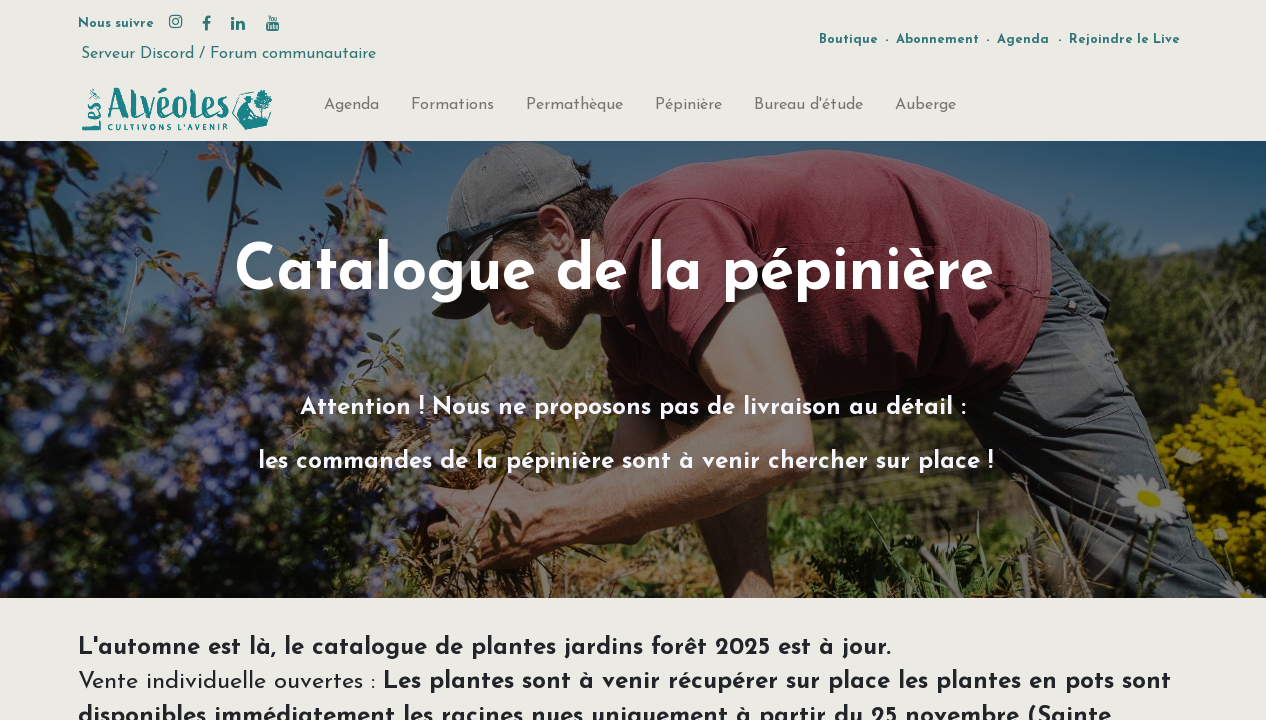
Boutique (848, 39)
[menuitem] (351, 109)
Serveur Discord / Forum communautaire (228, 54)
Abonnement (937, 39)
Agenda (1023, 39)
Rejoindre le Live (1124, 39)
